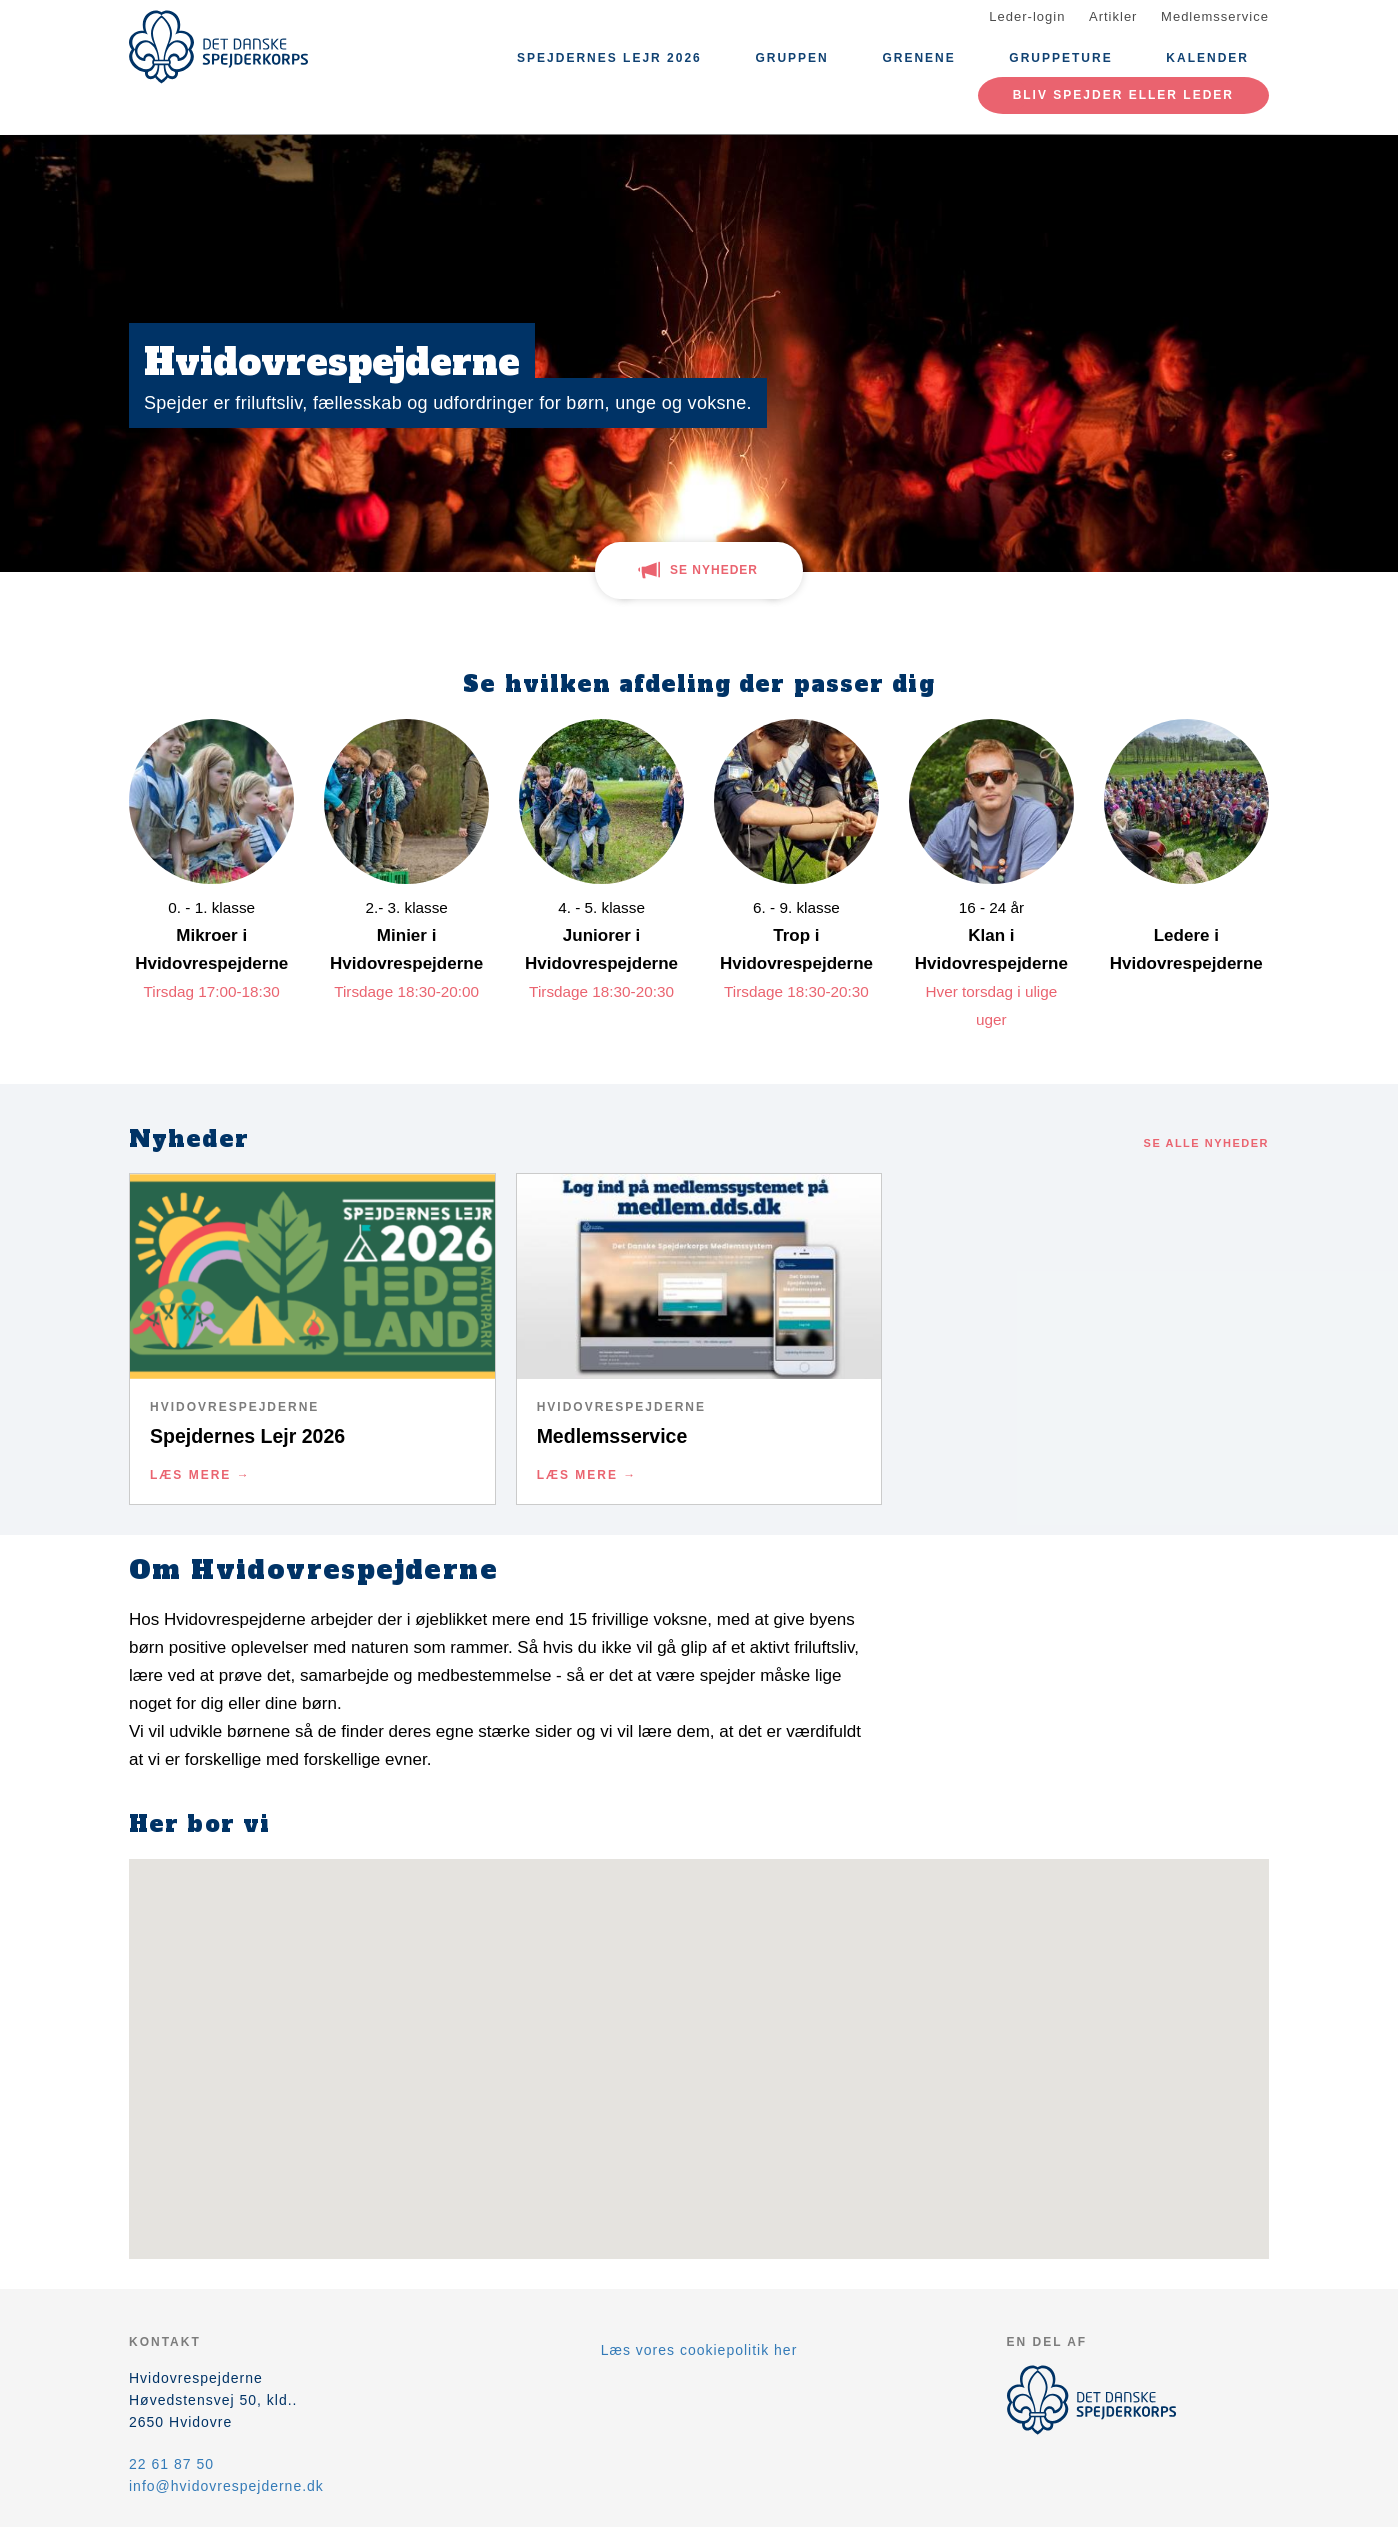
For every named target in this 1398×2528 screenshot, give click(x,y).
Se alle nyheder (1206, 1143)
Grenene (918, 58)
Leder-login (1027, 16)
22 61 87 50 (171, 2464)
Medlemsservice (1215, 16)
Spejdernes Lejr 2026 (609, 58)
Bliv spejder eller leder (1123, 95)
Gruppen (791, 58)
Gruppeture (1060, 58)
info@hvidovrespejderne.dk (226, 2486)
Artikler (1113, 16)
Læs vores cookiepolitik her (699, 2350)
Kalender (1207, 58)
